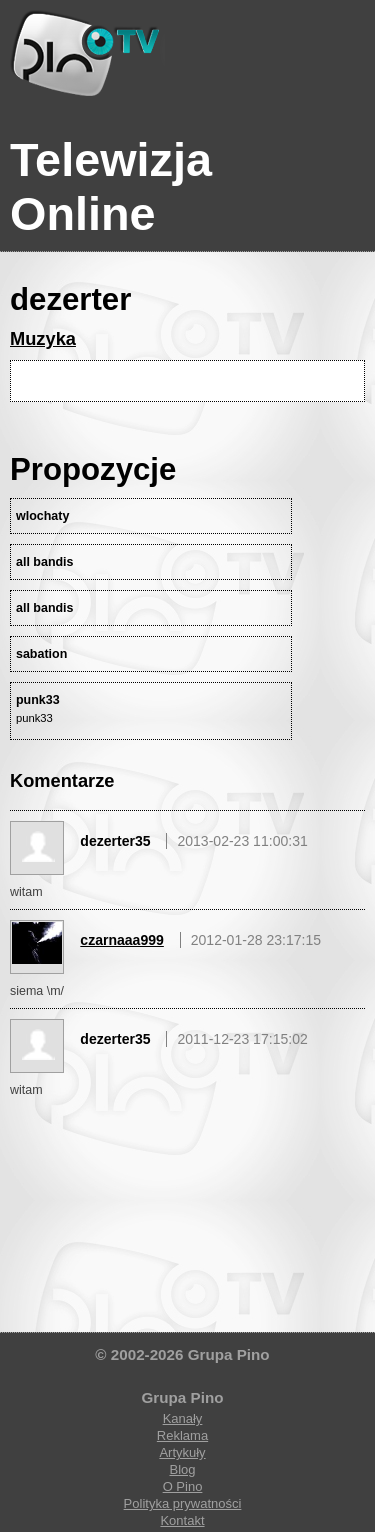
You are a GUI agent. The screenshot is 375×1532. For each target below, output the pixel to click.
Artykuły (182, 1452)
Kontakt (182, 1520)
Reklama (182, 1435)
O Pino (183, 1486)
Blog (182, 1469)
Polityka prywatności (183, 1503)
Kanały (183, 1418)
